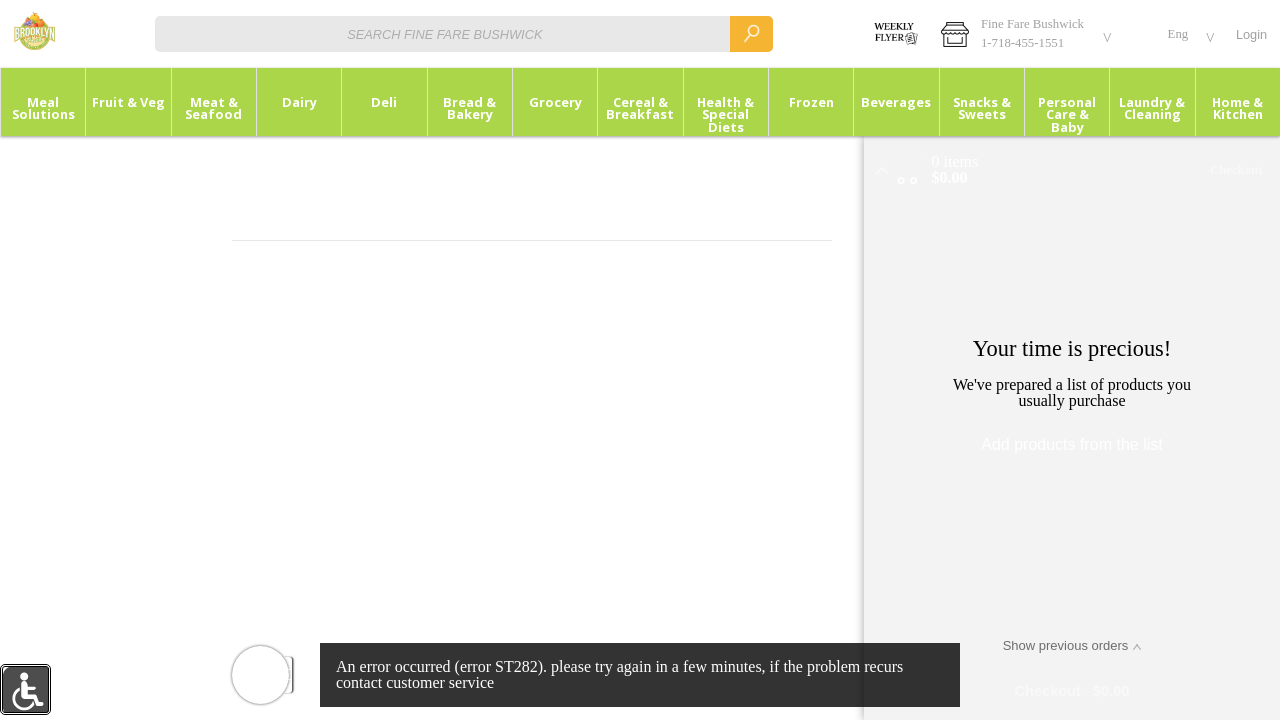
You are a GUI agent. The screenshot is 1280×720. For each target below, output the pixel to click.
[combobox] (463, 33)
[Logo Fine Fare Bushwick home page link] (34, 34)
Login (1251, 34)
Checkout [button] (1236, 170)
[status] (955, 162)
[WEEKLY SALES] (893, 34)
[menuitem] (42, 102)
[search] (751, 33)
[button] (1023, 34)
